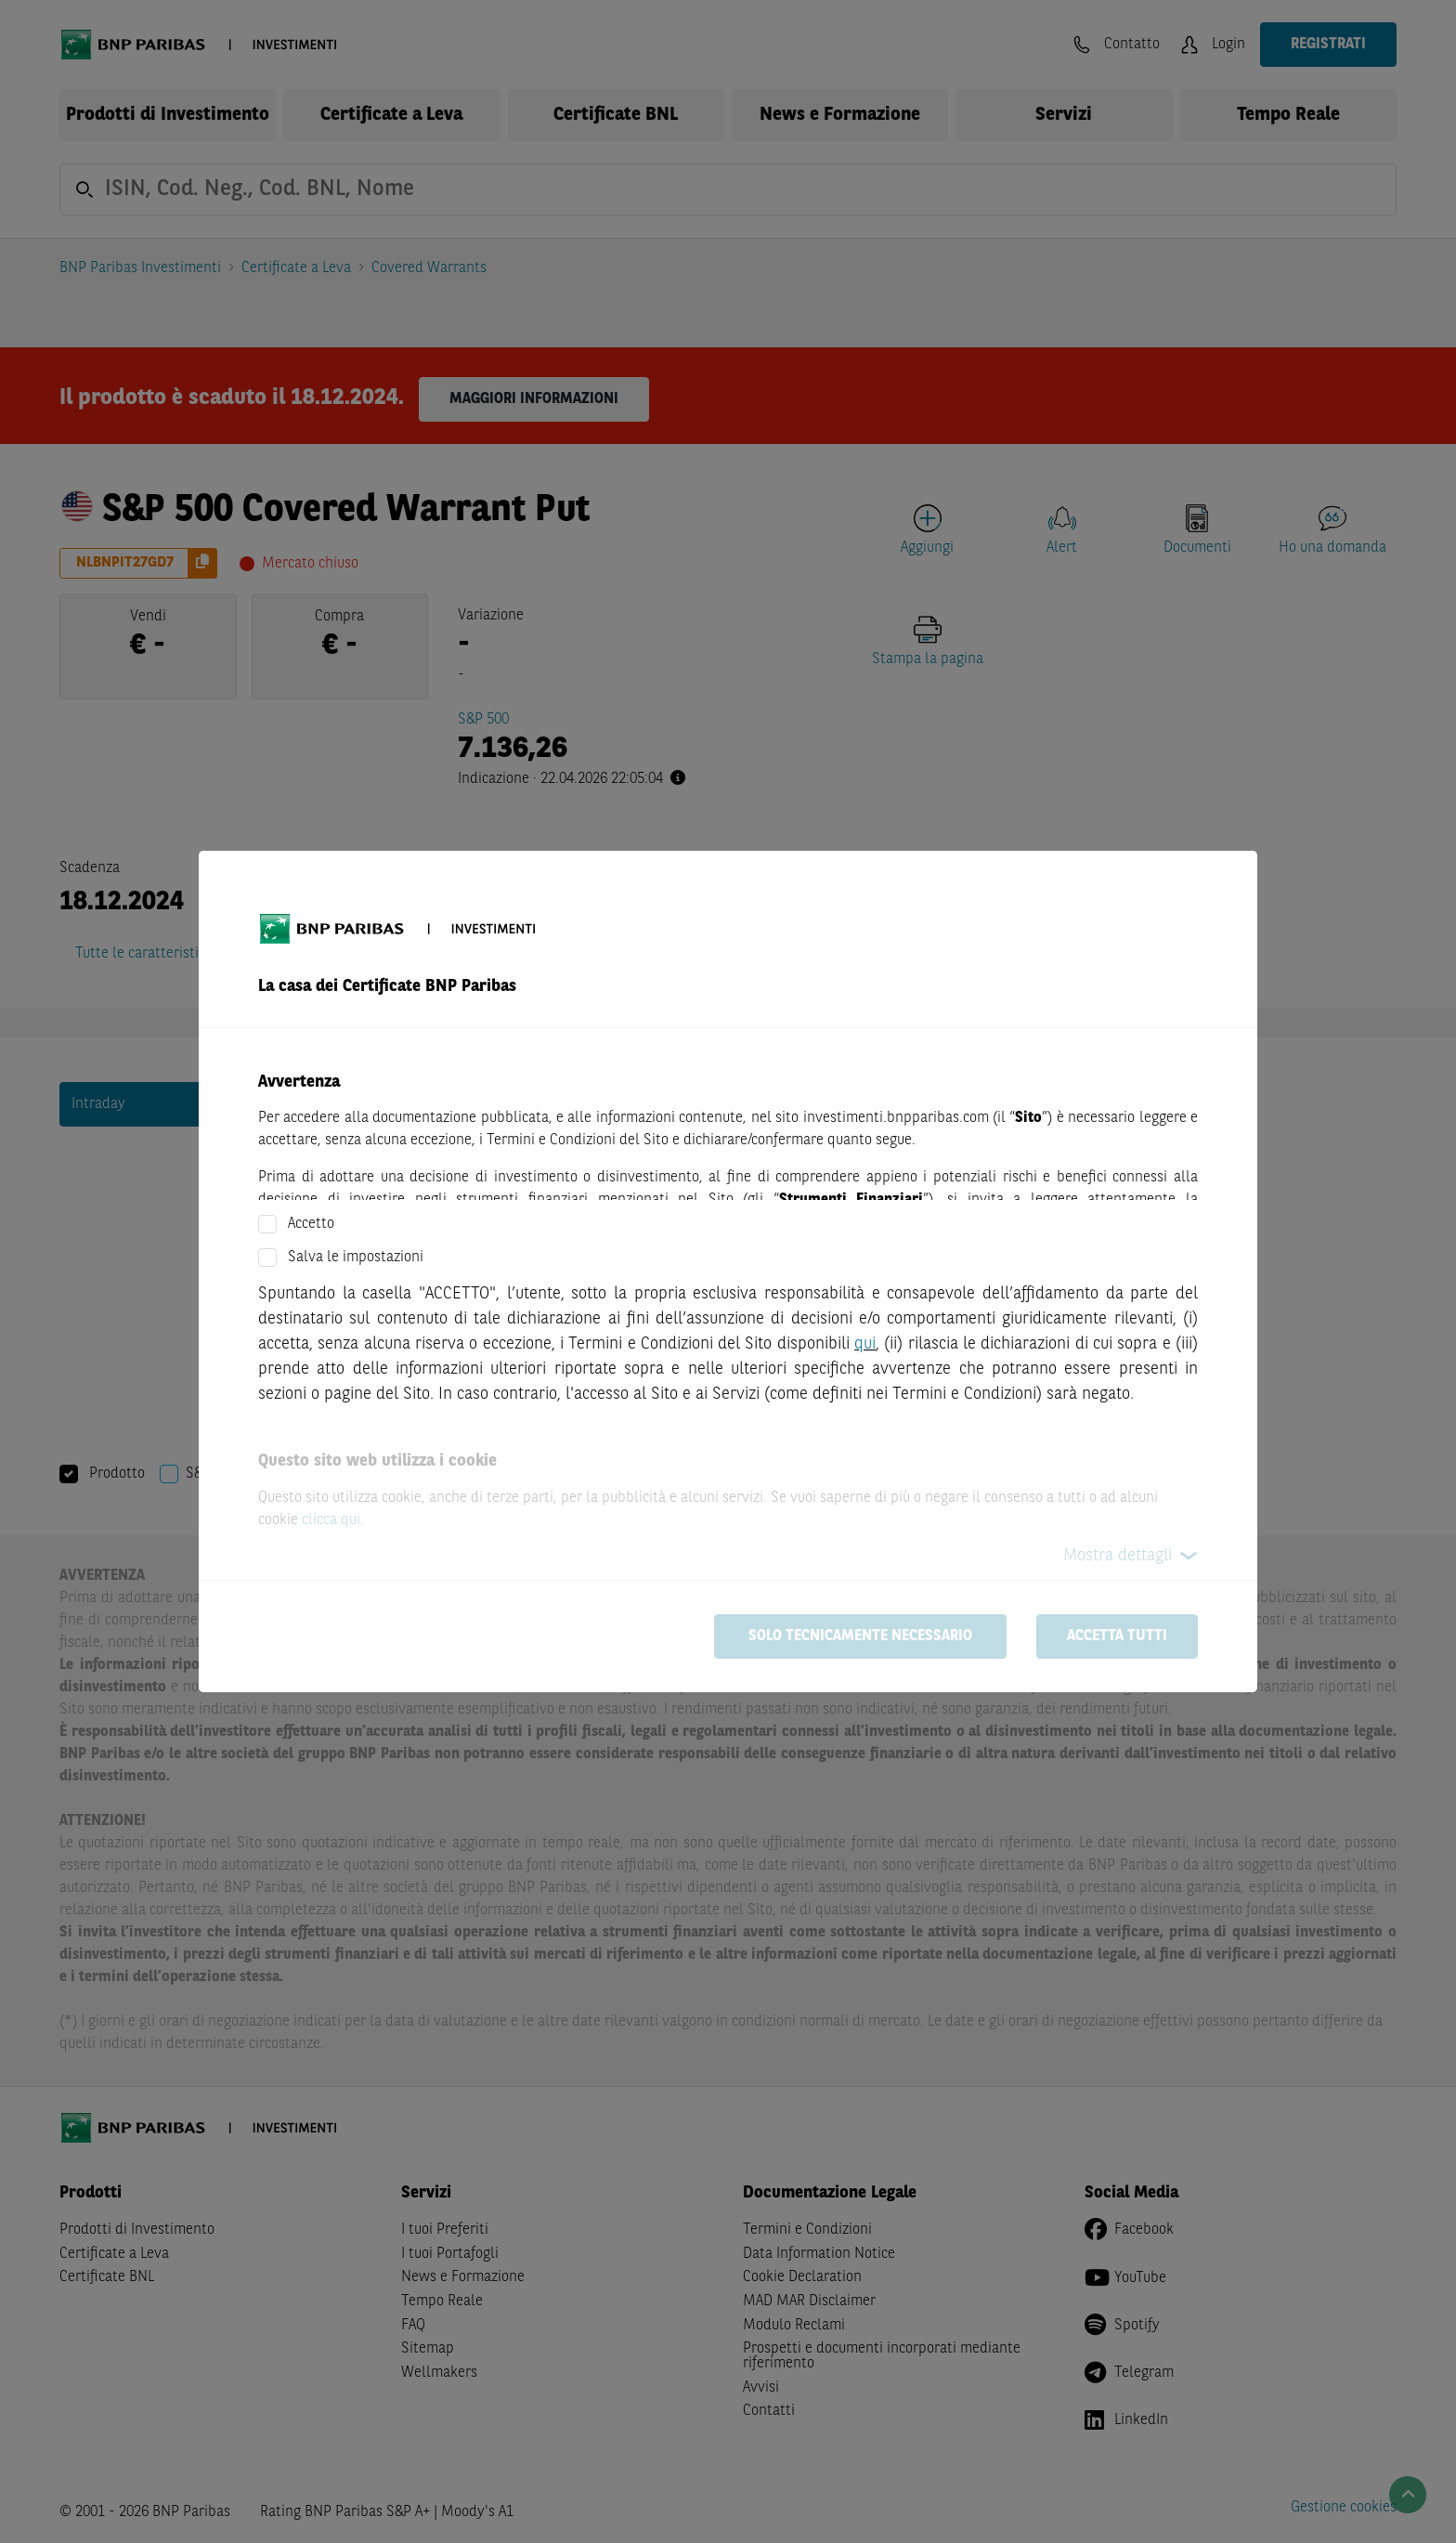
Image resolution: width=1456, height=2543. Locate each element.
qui (865, 1344)
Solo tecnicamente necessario (860, 1636)
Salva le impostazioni (355, 1257)
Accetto (311, 1224)
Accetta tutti (1117, 1636)
